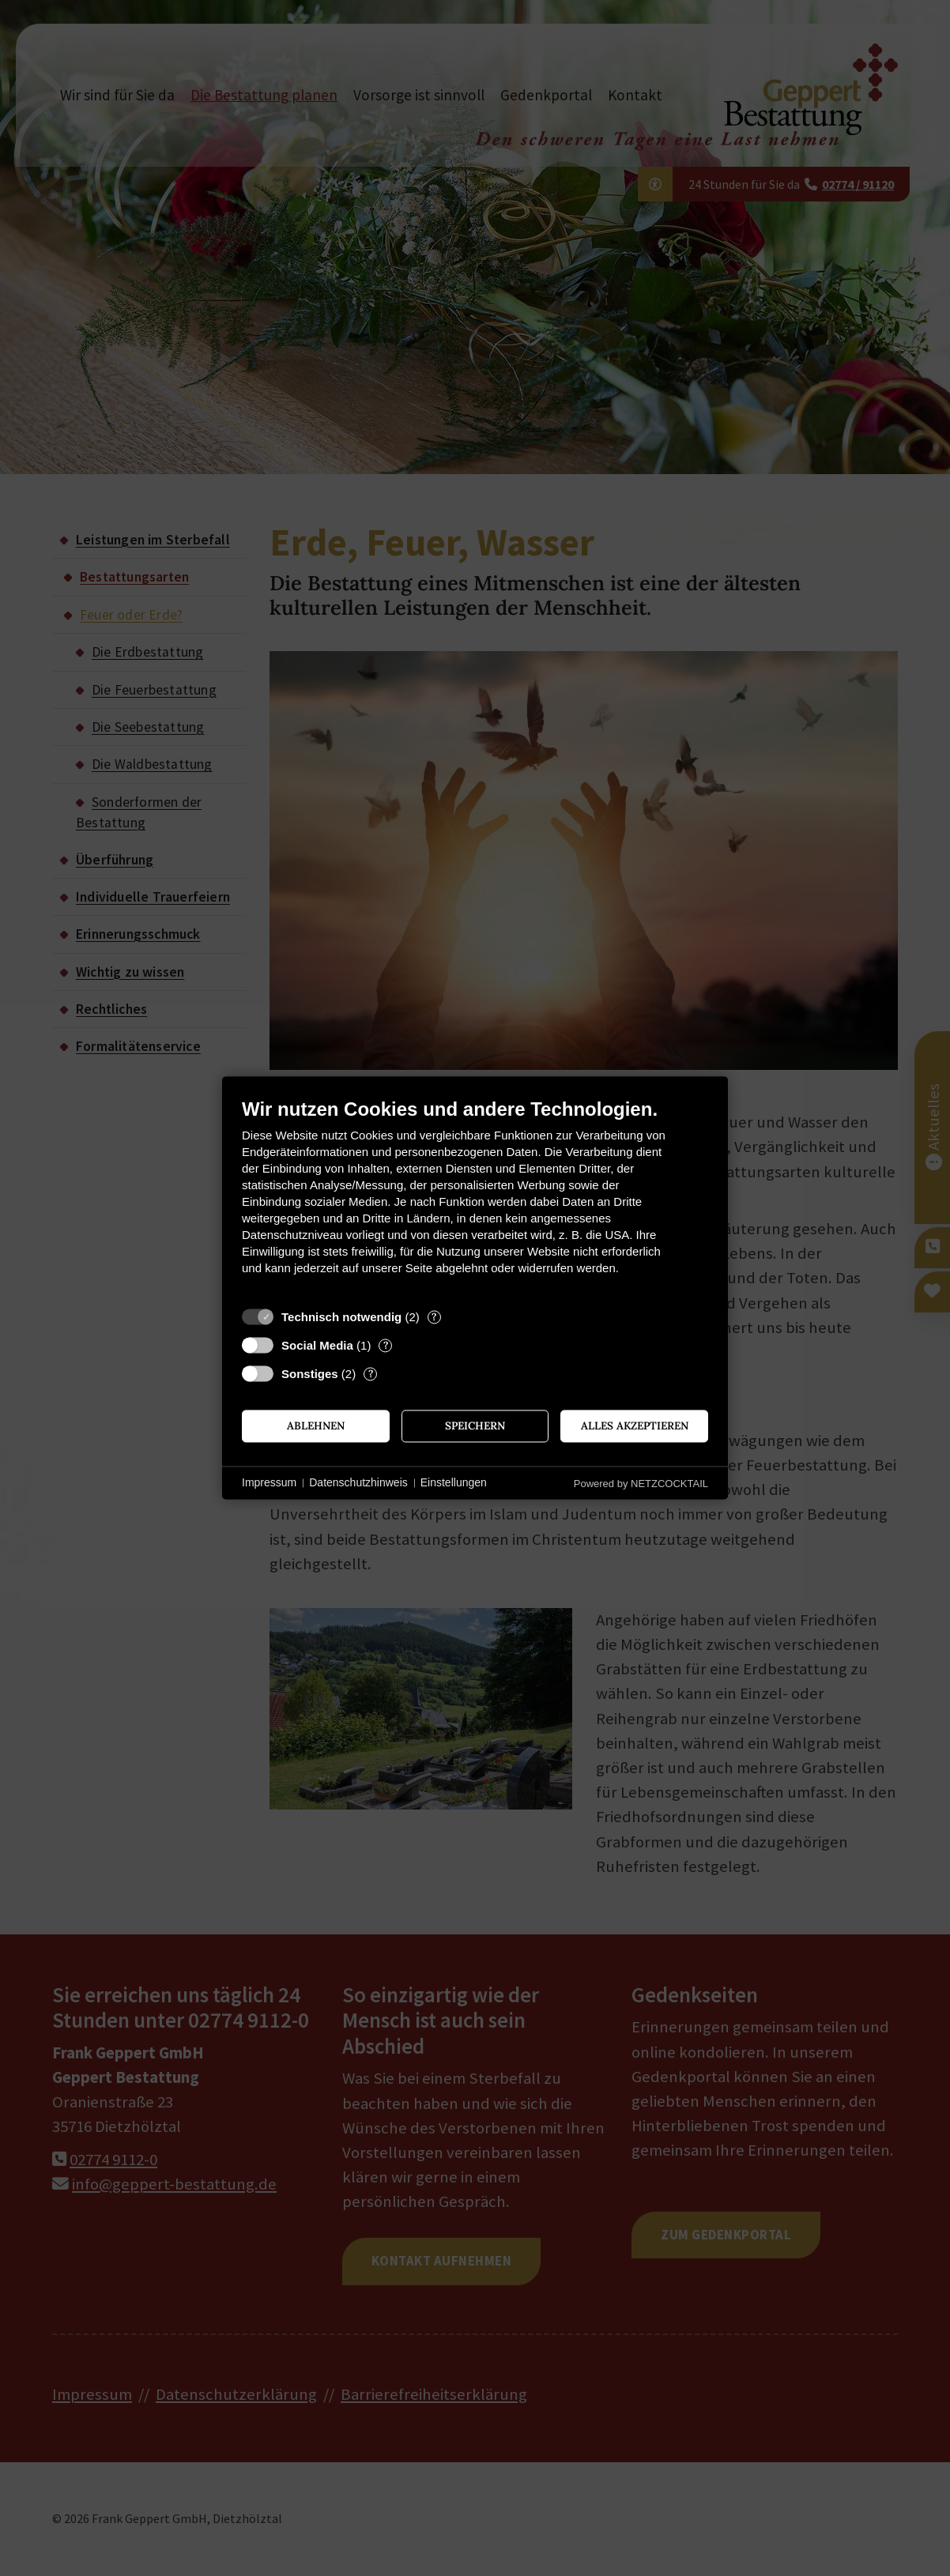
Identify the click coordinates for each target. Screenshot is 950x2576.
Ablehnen (316, 1425)
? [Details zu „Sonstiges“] (370, 1373)
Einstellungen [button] (453, 1482)
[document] (475, 1198)
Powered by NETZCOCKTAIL (641, 1483)
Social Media (317, 1345)
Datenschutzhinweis (358, 1482)
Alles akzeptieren (634, 1425)
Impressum (269, 1482)
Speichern (475, 1425)
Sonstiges (309, 1373)
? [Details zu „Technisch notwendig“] (434, 1317)
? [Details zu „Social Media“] (385, 1345)
